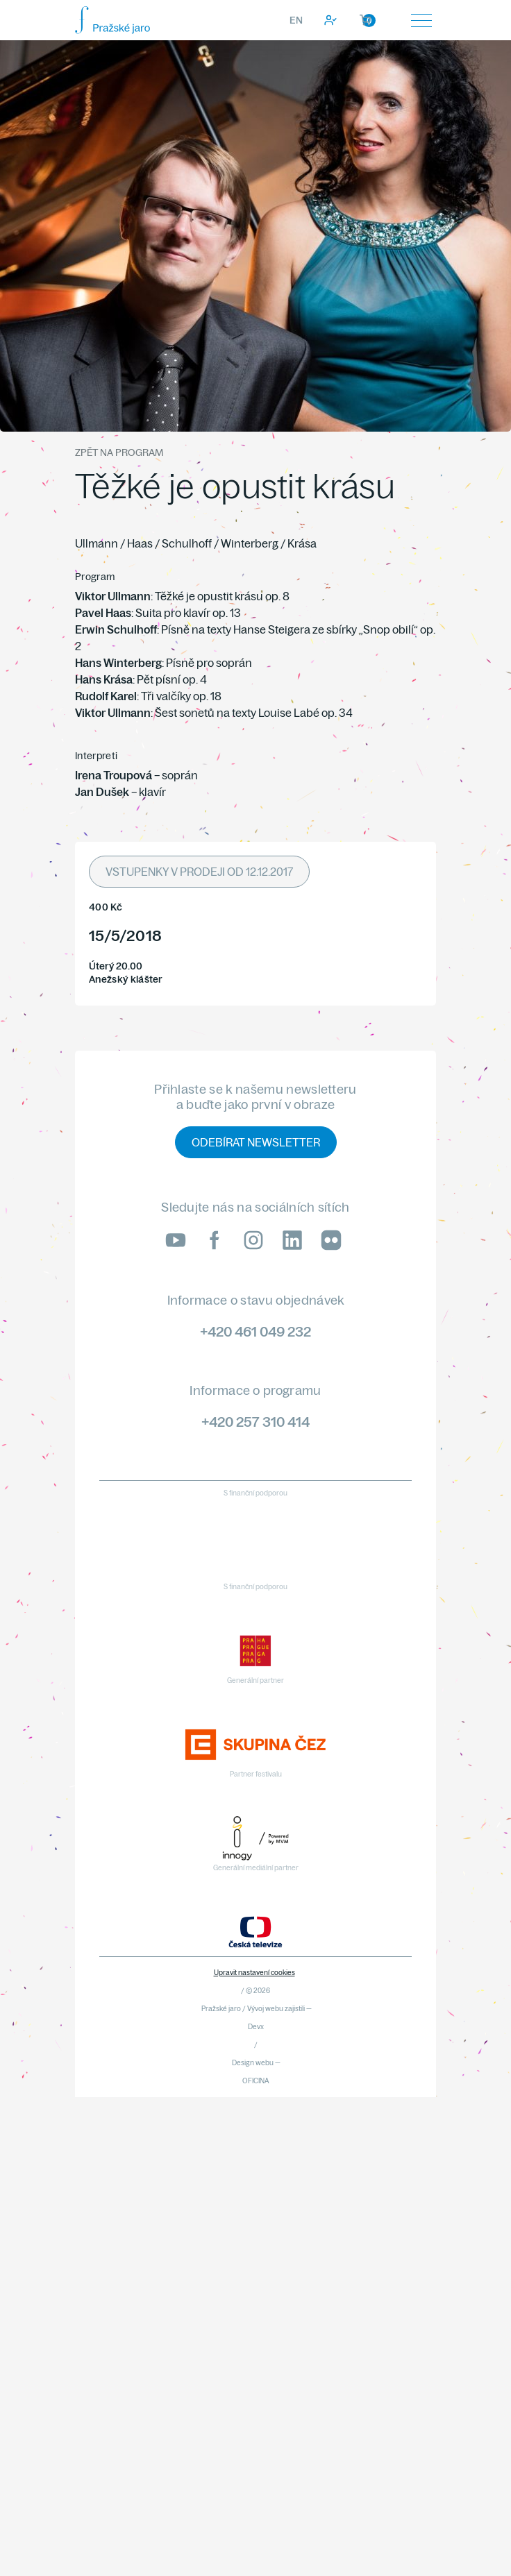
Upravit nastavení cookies (254, 1972)
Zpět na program (119, 452)
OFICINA (255, 2080)
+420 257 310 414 (255, 1421)
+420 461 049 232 (255, 1331)
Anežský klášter (126, 979)
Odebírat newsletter (256, 1142)
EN (296, 20)
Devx (256, 2026)
